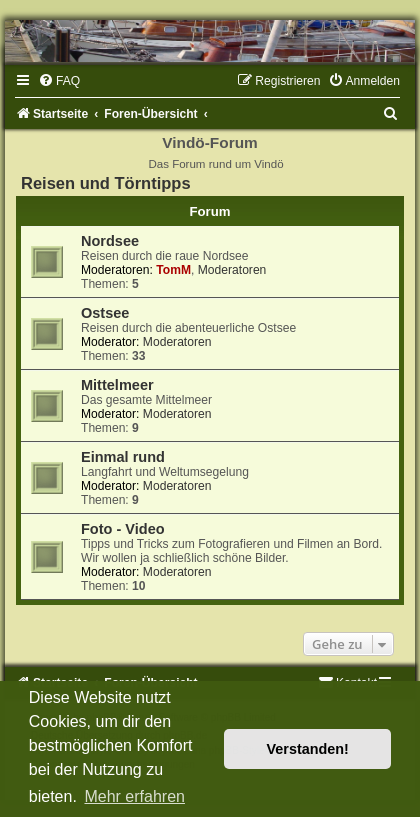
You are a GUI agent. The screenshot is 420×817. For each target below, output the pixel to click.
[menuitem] (59, 81)
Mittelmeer (117, 385)
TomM (173, 270)
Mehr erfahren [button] (134, 796)
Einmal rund (123, 457)
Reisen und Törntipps (106, 183)
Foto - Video (123, 529)
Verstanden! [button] (308, 749)
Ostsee (105, 313)
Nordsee (110, 241)
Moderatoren (232, 270)
